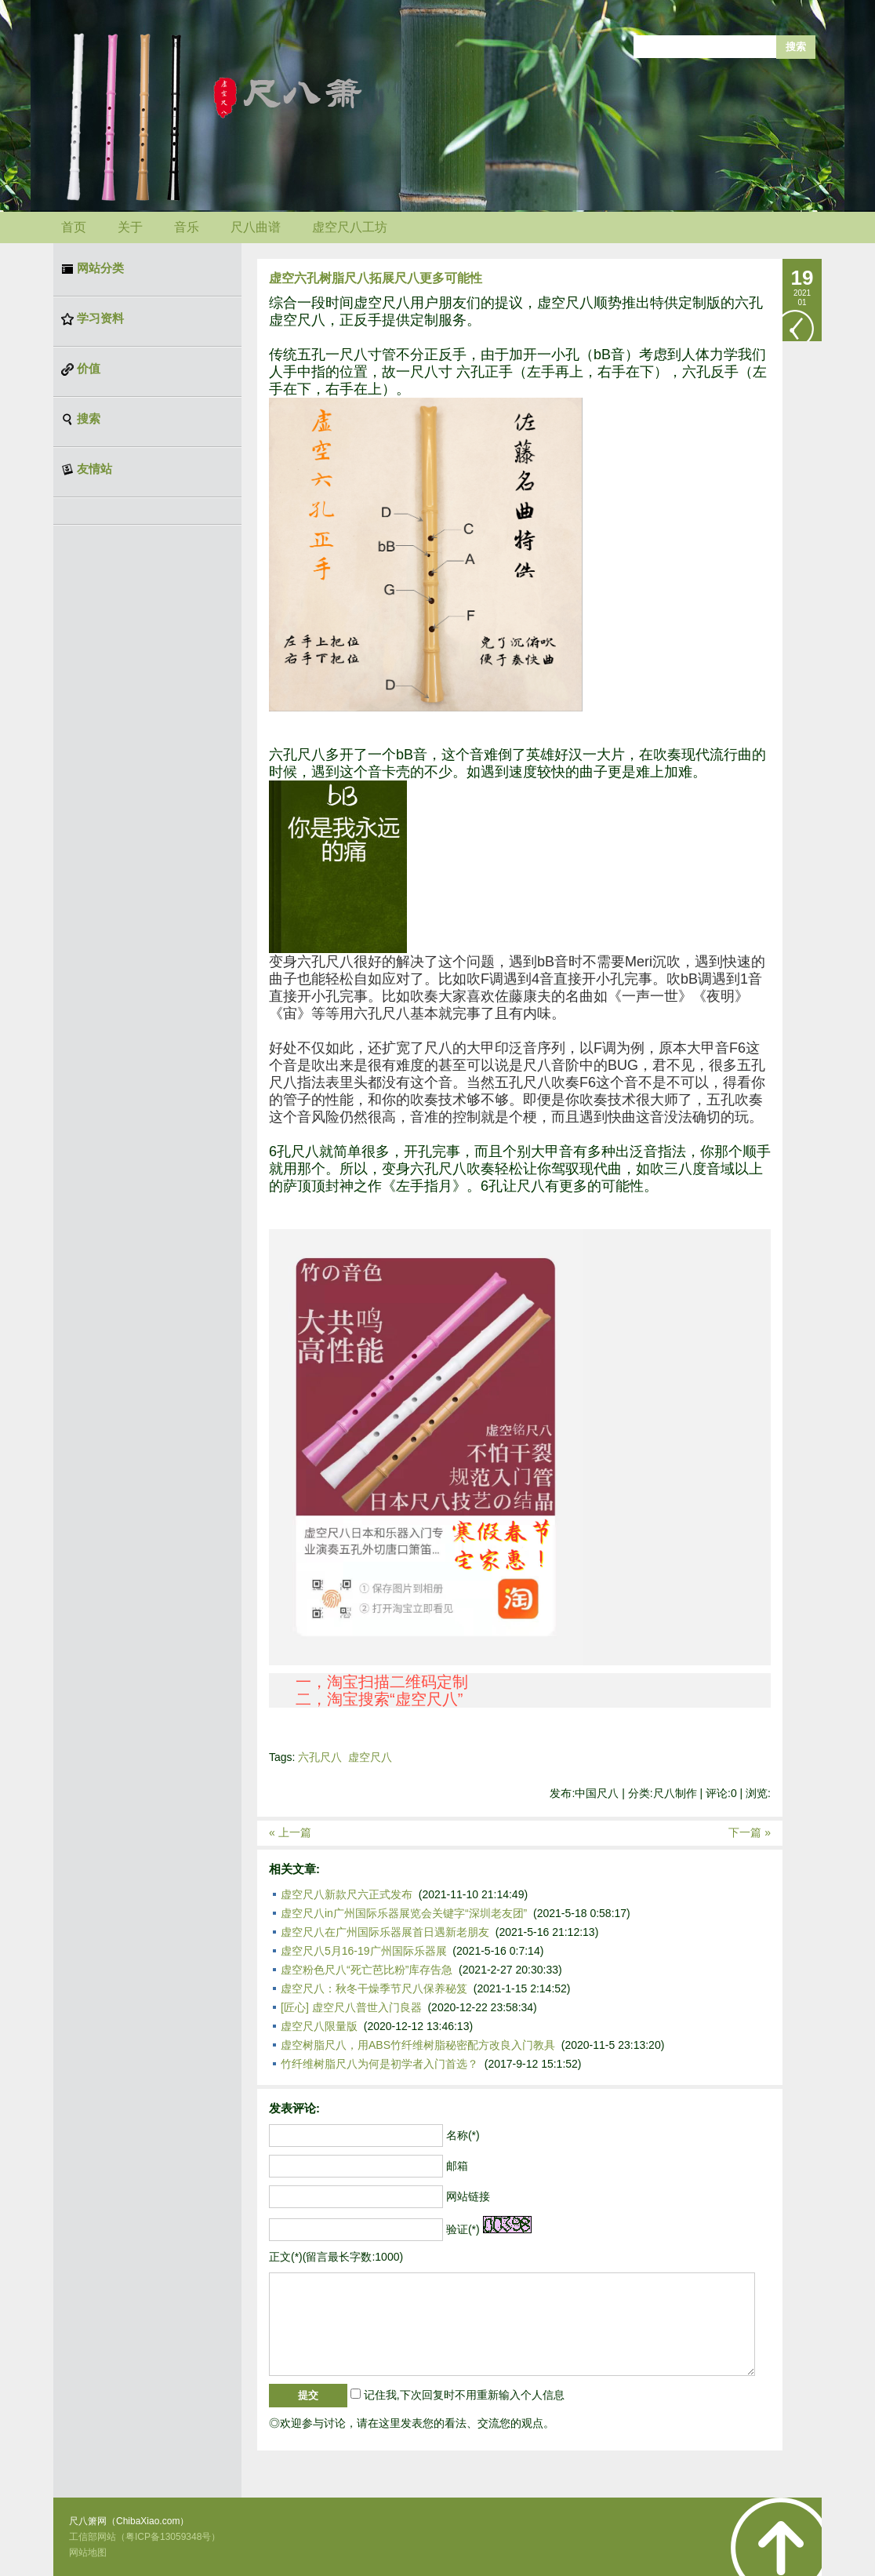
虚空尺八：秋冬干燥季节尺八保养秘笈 (374, 1988)
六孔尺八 (320, 1757)
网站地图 (88, 2552)
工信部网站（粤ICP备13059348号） (144, 2536)
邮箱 (457, 2165)
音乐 (186, 227)
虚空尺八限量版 (319, 2026)
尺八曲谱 (256, 227)
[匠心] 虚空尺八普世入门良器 (351, 2007)
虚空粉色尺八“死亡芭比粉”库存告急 (366, 1969)
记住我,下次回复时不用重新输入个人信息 (464, 2395)
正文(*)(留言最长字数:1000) (336, 2256)
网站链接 (468, 2196)
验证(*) (463, 2229)
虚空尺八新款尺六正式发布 (346, 1894)
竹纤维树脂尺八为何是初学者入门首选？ (379, 2064)
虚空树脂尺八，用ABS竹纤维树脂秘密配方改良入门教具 (418, 2045)
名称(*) (463, 2135)
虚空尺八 (370, 1757)
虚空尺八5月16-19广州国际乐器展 (364, 1951)
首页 (73, 227)
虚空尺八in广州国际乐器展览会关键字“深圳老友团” (404, 1913)
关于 (130, 227)
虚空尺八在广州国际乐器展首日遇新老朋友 (385, 1932)
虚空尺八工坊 (349, 227)
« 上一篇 (290, 1832)
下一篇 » (749, 1832)
